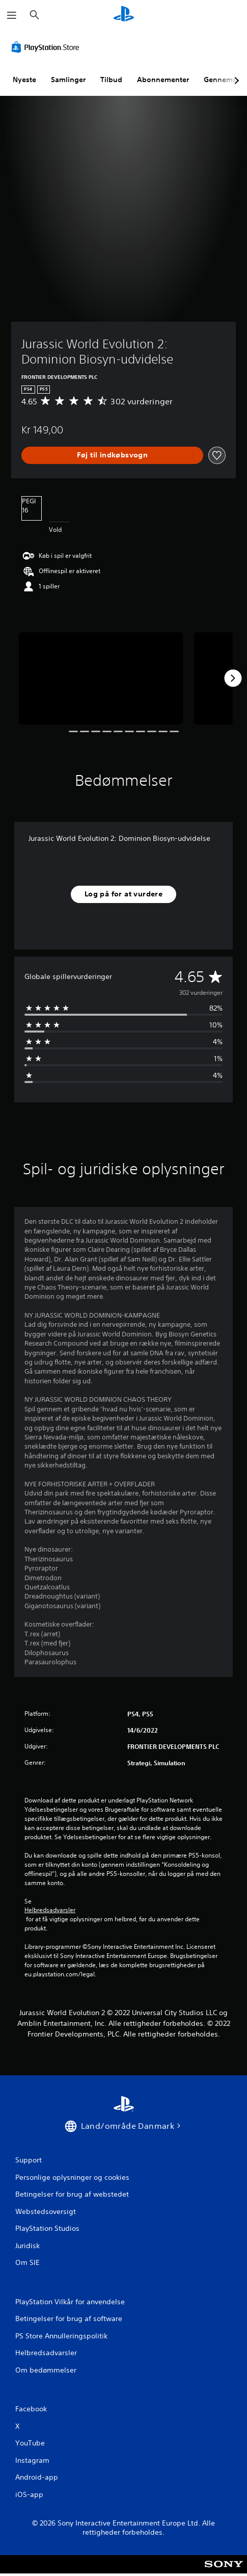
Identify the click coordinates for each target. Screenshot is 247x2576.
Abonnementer (163, 79)
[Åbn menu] (12, 15)
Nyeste (24, 79)
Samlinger (68, 79)
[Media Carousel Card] (101, 678)
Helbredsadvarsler (49, 1910)
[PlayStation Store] (47, 47)
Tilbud (111, 79)
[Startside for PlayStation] (123, 15)
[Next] (232, 678)
